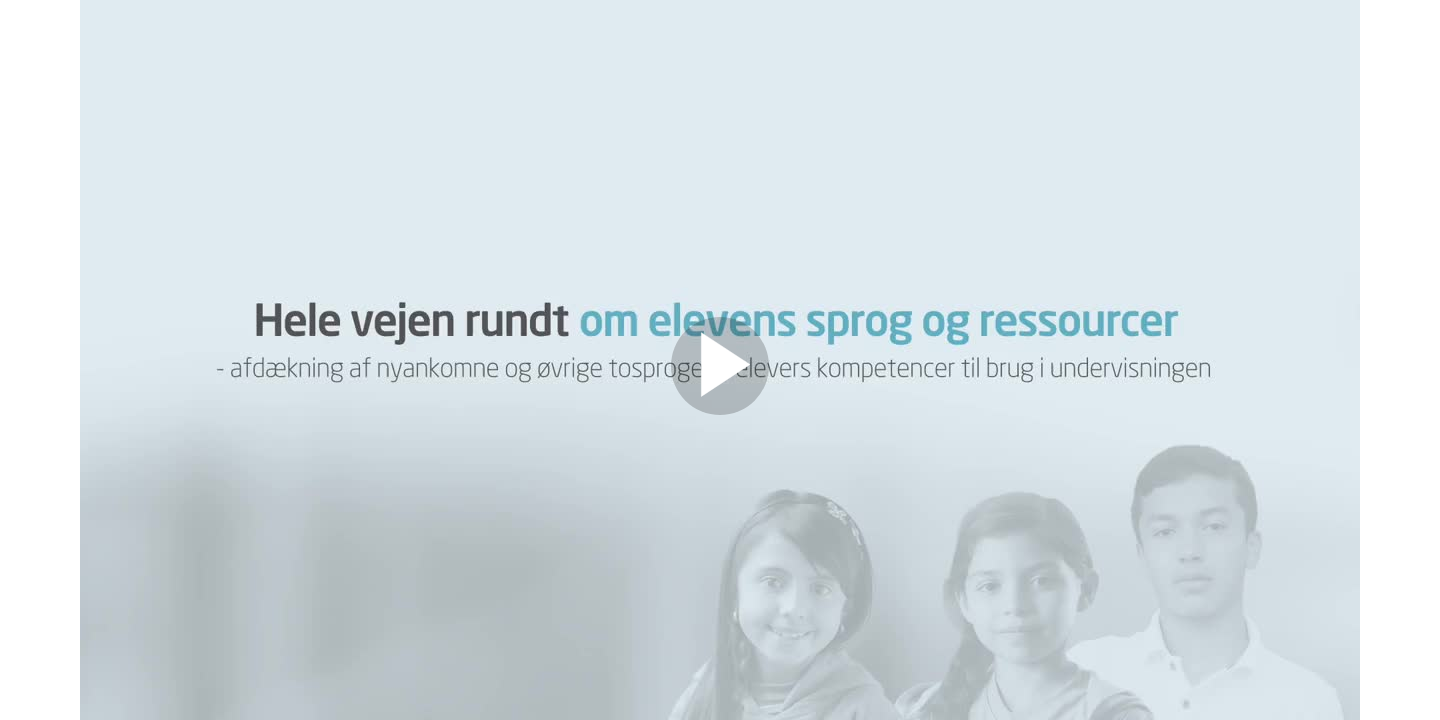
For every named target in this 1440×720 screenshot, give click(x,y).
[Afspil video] (720, 410)
